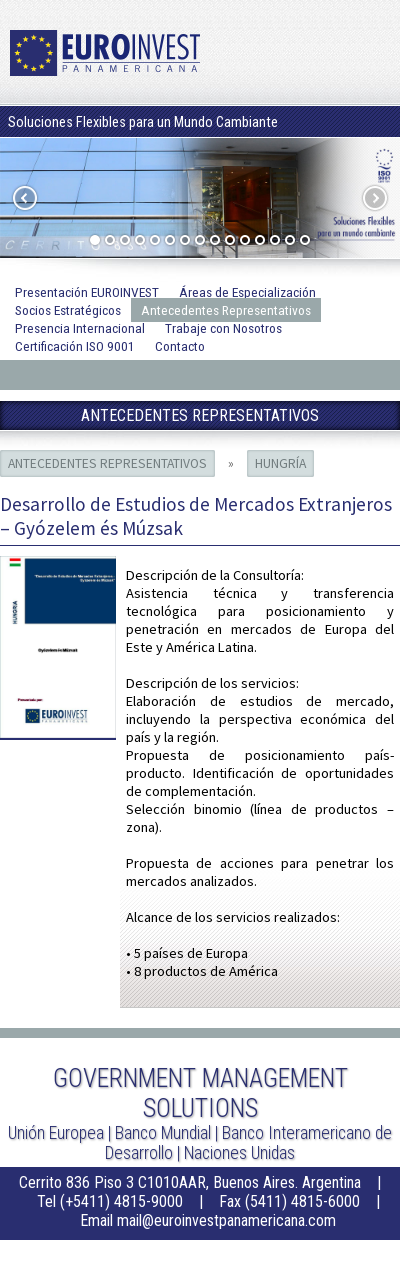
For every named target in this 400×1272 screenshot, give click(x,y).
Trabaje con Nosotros (223, 328)
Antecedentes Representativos (226, 310)
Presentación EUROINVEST (87, 292)
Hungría (280, 463)
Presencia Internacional (80, 328)
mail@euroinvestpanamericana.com (226, 1220)
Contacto (180, 346)
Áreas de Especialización (247, 292)
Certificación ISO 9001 (75, 346)
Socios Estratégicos (68, 310)
